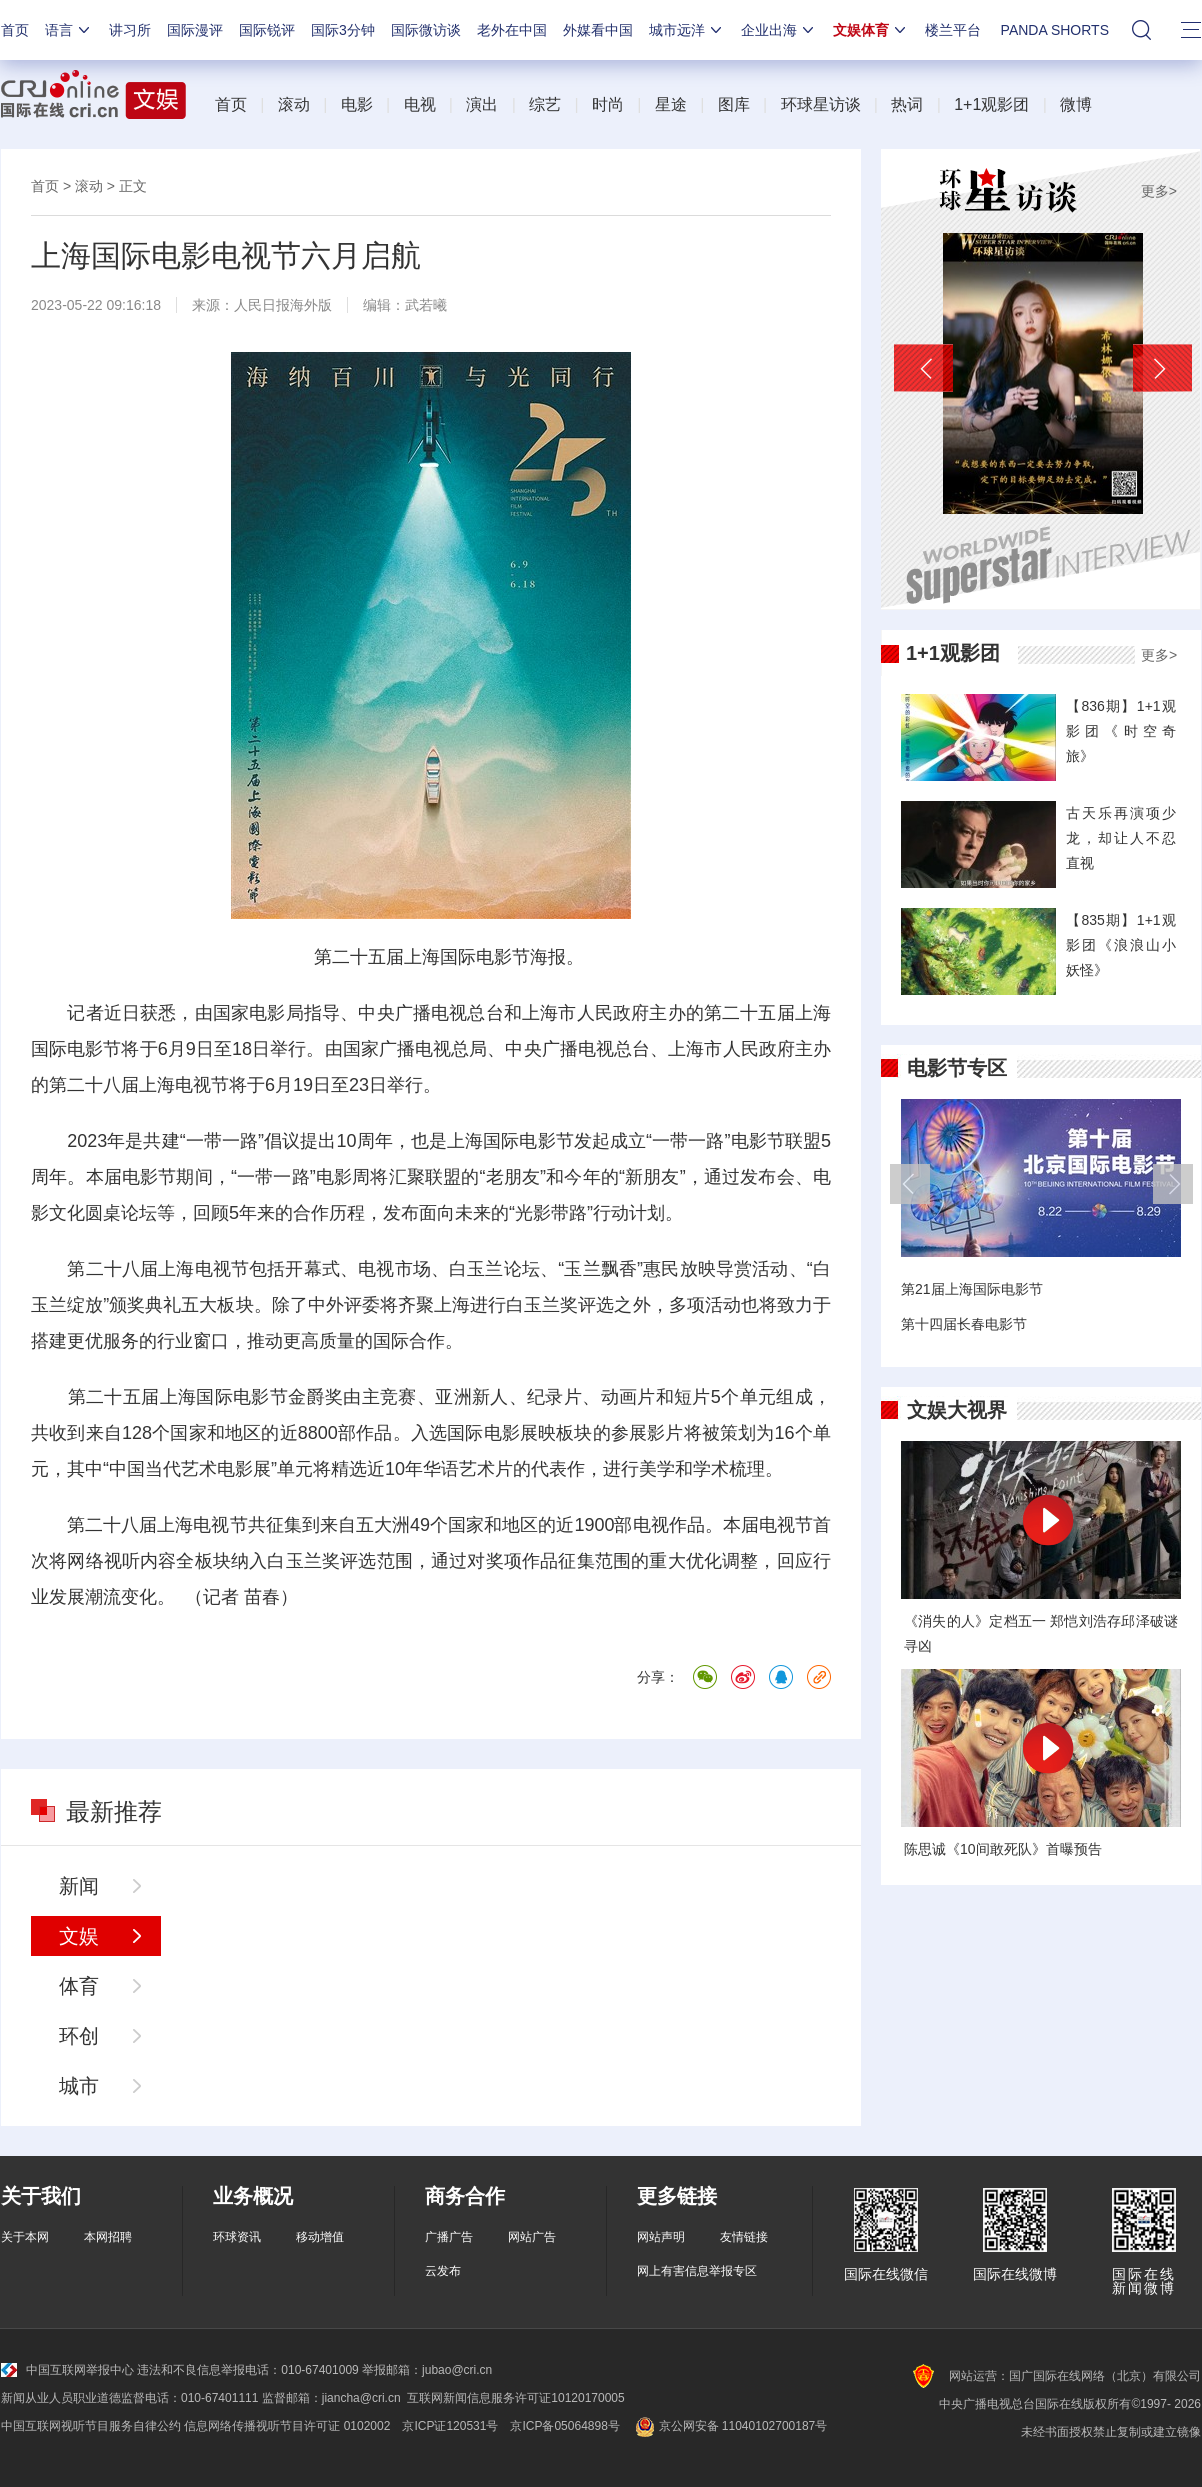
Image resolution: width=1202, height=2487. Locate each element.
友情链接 (744, 2237)
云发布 (443, 2271)
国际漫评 (195, 30)
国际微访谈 (426, 30)
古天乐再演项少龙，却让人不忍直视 (1121, 838)
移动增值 (320, 2237)
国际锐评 (267, 30)
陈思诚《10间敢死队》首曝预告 (1003, 1849)
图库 (734, 104)
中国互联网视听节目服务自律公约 (91, 2426)
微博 (1076, 104)
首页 (15, 30)
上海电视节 (184, 1085)
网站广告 (532, 2237)
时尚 (608, 104)
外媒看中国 (598, 30)
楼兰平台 (953, 30)
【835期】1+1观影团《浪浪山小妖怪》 (1121, 945)
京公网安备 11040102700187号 (729, 2426)
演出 (482, 104)
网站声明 (661, 2237)
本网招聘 (108, 2237)
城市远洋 (687, 30)
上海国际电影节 (467, 957)
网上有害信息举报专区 (697, 2271)
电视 (420, 104)
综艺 (545, 104)
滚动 (294, 104)
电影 (357, 104)
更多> (1159, 191)
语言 (69, 30)
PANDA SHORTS (1055, 30)
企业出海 (779, 30)
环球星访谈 (821, 104)
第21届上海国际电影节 (972, 1289)
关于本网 (25, 2237)
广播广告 (449, 2237)
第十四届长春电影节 (964, 1324)
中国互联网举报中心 (67, 2370)
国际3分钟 (343, 30)
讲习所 (130, 30)
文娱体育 (871, 30)
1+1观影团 (991, 104)
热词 (907, 104)
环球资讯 (237, 2237)
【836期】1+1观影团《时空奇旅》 (1121, 731)
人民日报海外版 (283, 305)
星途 (671, 104)
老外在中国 (512, 30)
